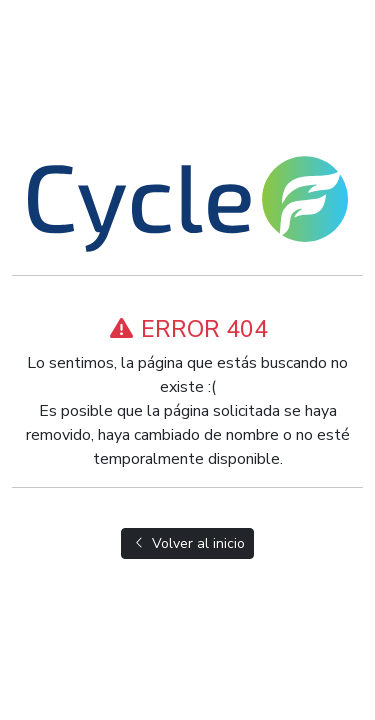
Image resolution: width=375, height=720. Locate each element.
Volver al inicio (187, 543)
